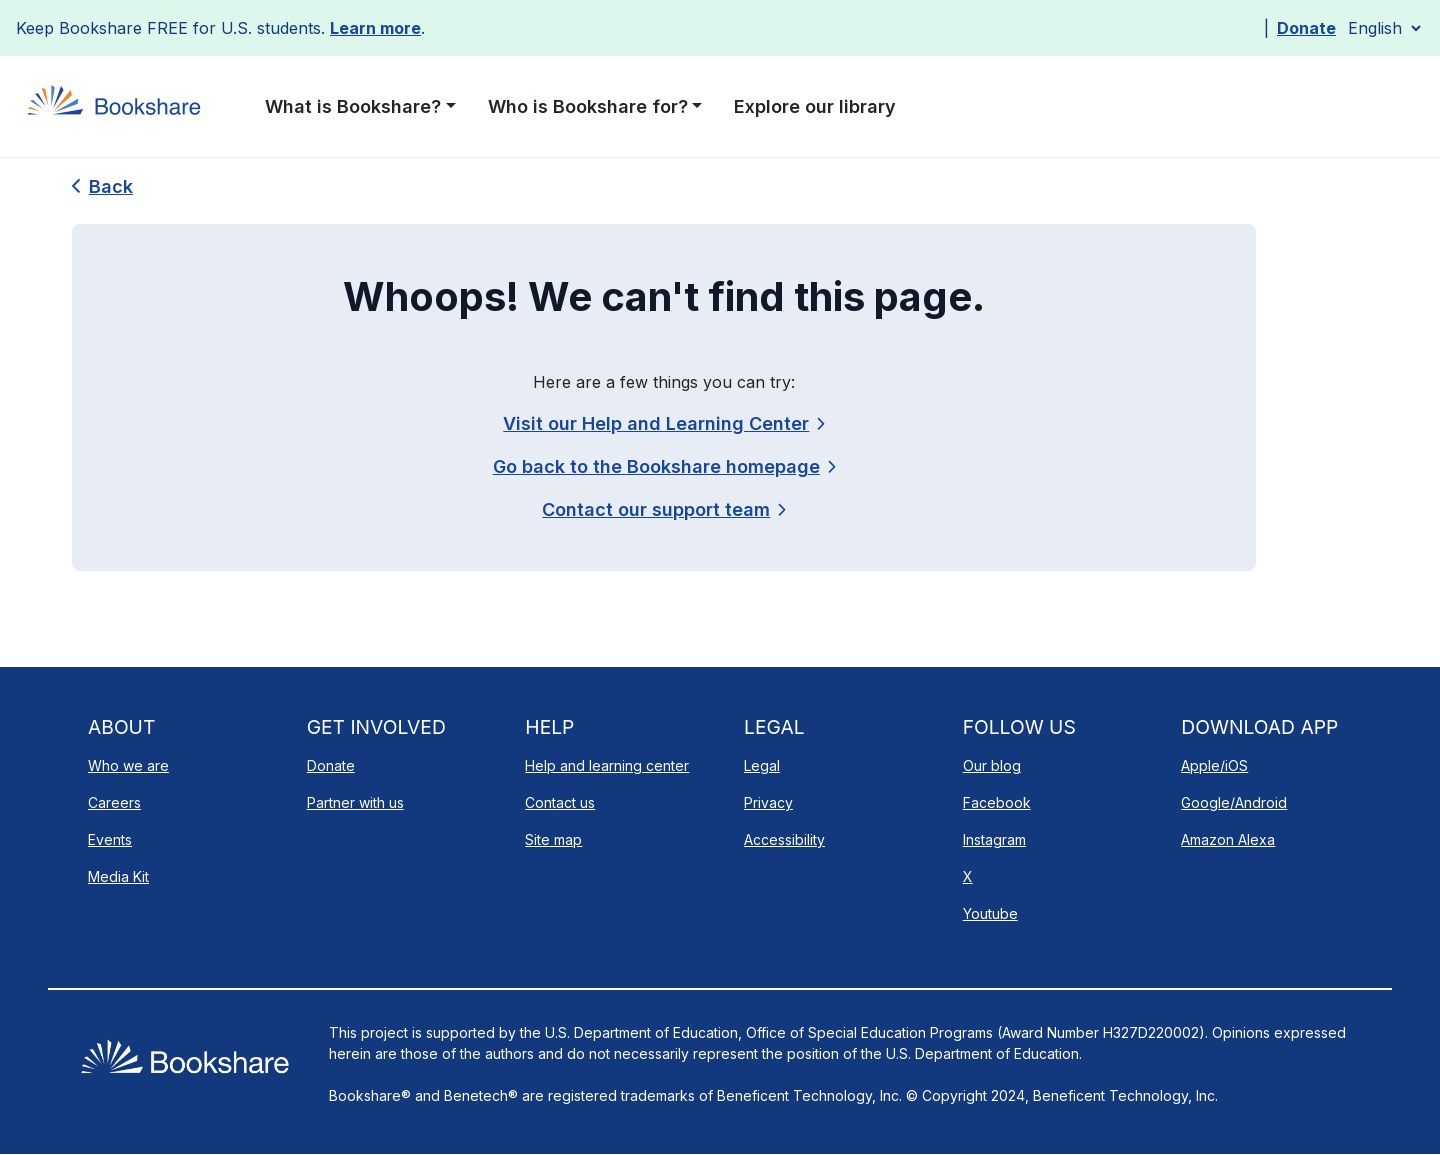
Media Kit (118, 876)
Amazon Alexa (1228, 839)
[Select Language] (1384, 28)
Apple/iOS (1214, 765)
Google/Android (1234, 802)
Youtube (990, 913)
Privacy (768, 802)
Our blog (992, 765)
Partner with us (355, 802)
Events (110, 839)
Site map (553, 839)
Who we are (128, 765)
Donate (1306, 28)
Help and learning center (607, 765)
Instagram (994, 839)
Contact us (560, 802)
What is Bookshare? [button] (353, 106)
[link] (663, 509)
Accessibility (784, 839)
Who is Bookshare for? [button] (588, 106)
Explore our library (815, 106)
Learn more (375, 28)
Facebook (997, 802)
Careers (114, 802)
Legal (762, 765)
